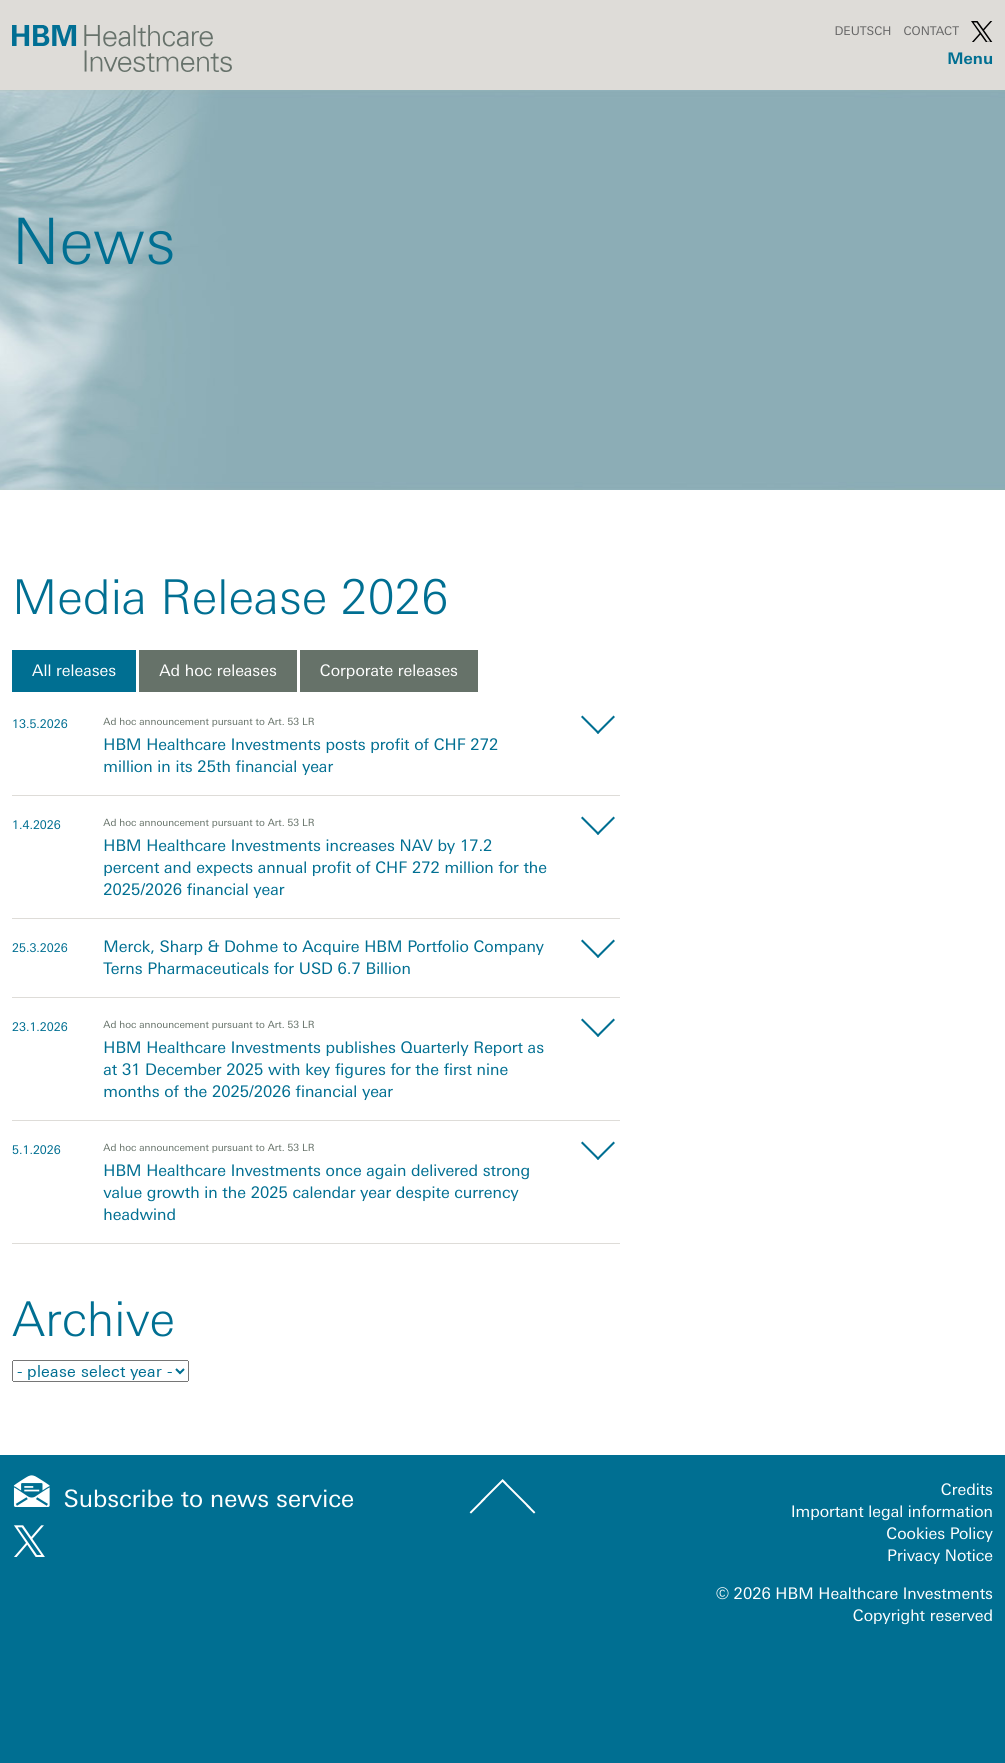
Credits (967, 1490)
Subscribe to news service (209, 1499)
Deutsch (862, 31)
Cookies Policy (939, 1534)
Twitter (982, 31)
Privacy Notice (940, 1556)
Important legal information (892, 1512)
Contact (931, 31)
